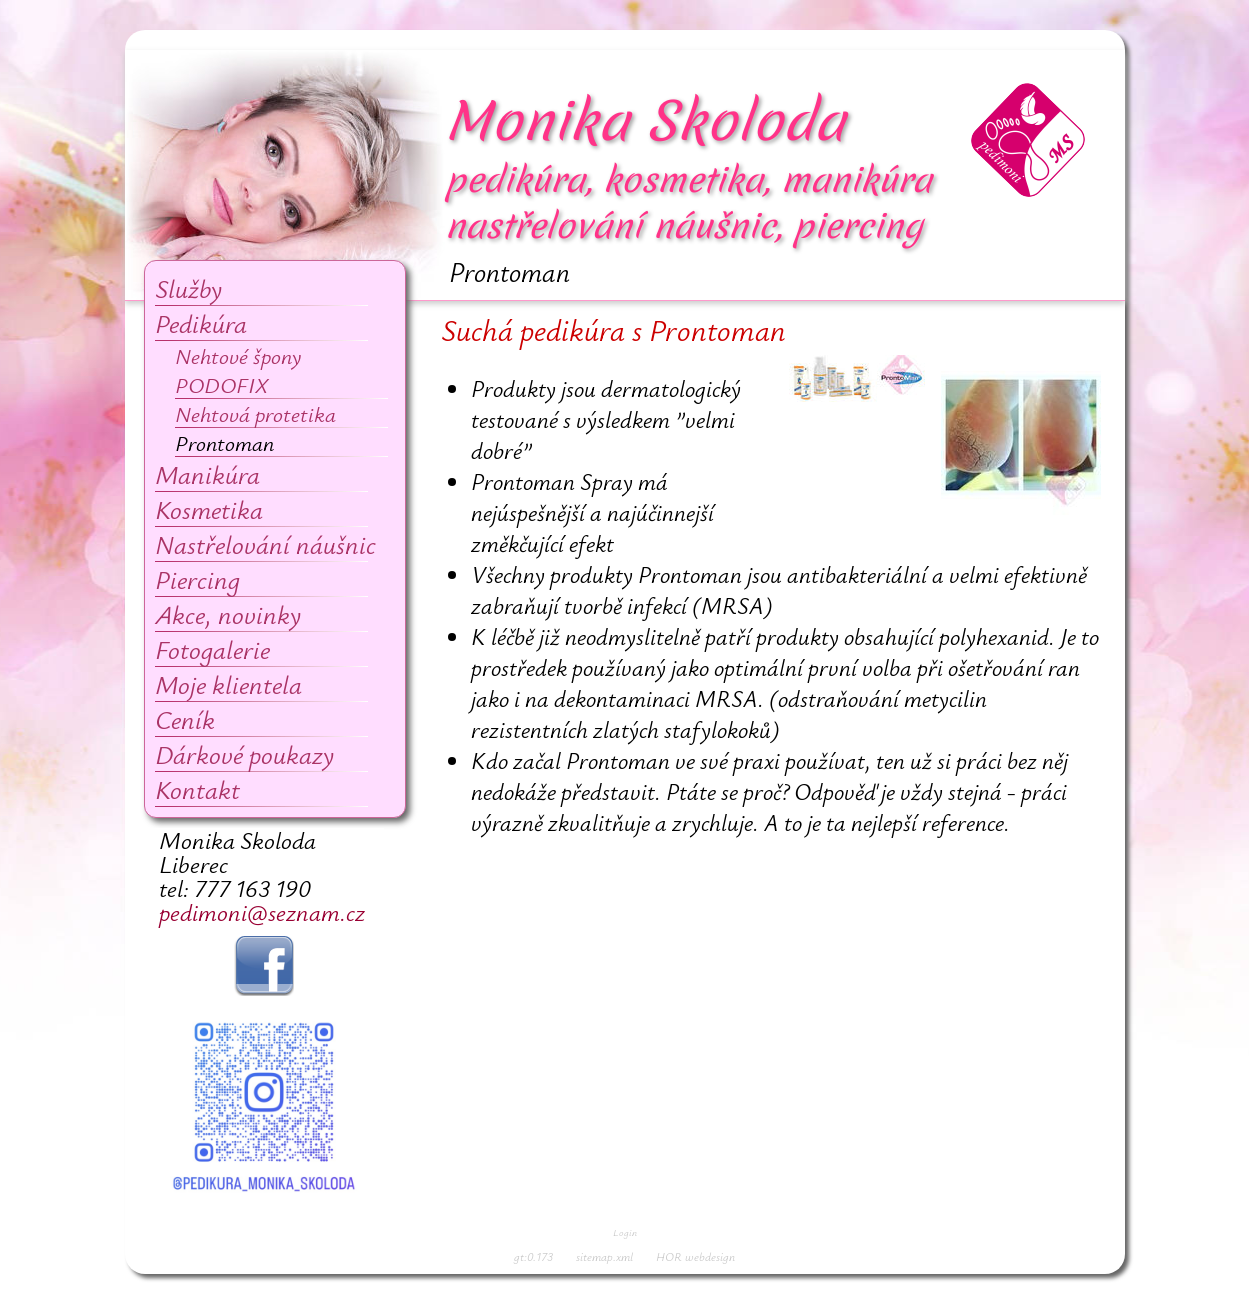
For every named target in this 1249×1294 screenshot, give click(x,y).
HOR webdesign (695, 1256)
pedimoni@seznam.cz (262, 912)
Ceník (185, 719)
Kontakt (197, 789)
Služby (188, 288)
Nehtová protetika (255, 413)
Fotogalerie (212, 649)
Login (625, 1232)
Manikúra (207, 474)
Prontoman (224, 442)
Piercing (197, 579)
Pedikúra (201, 323)
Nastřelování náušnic (265, 544)
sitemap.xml (604, 1256)
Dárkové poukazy (244, 754)
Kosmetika (209, 509)
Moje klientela (228, 684)
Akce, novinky (228, 614)
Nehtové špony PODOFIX (238, 370)
